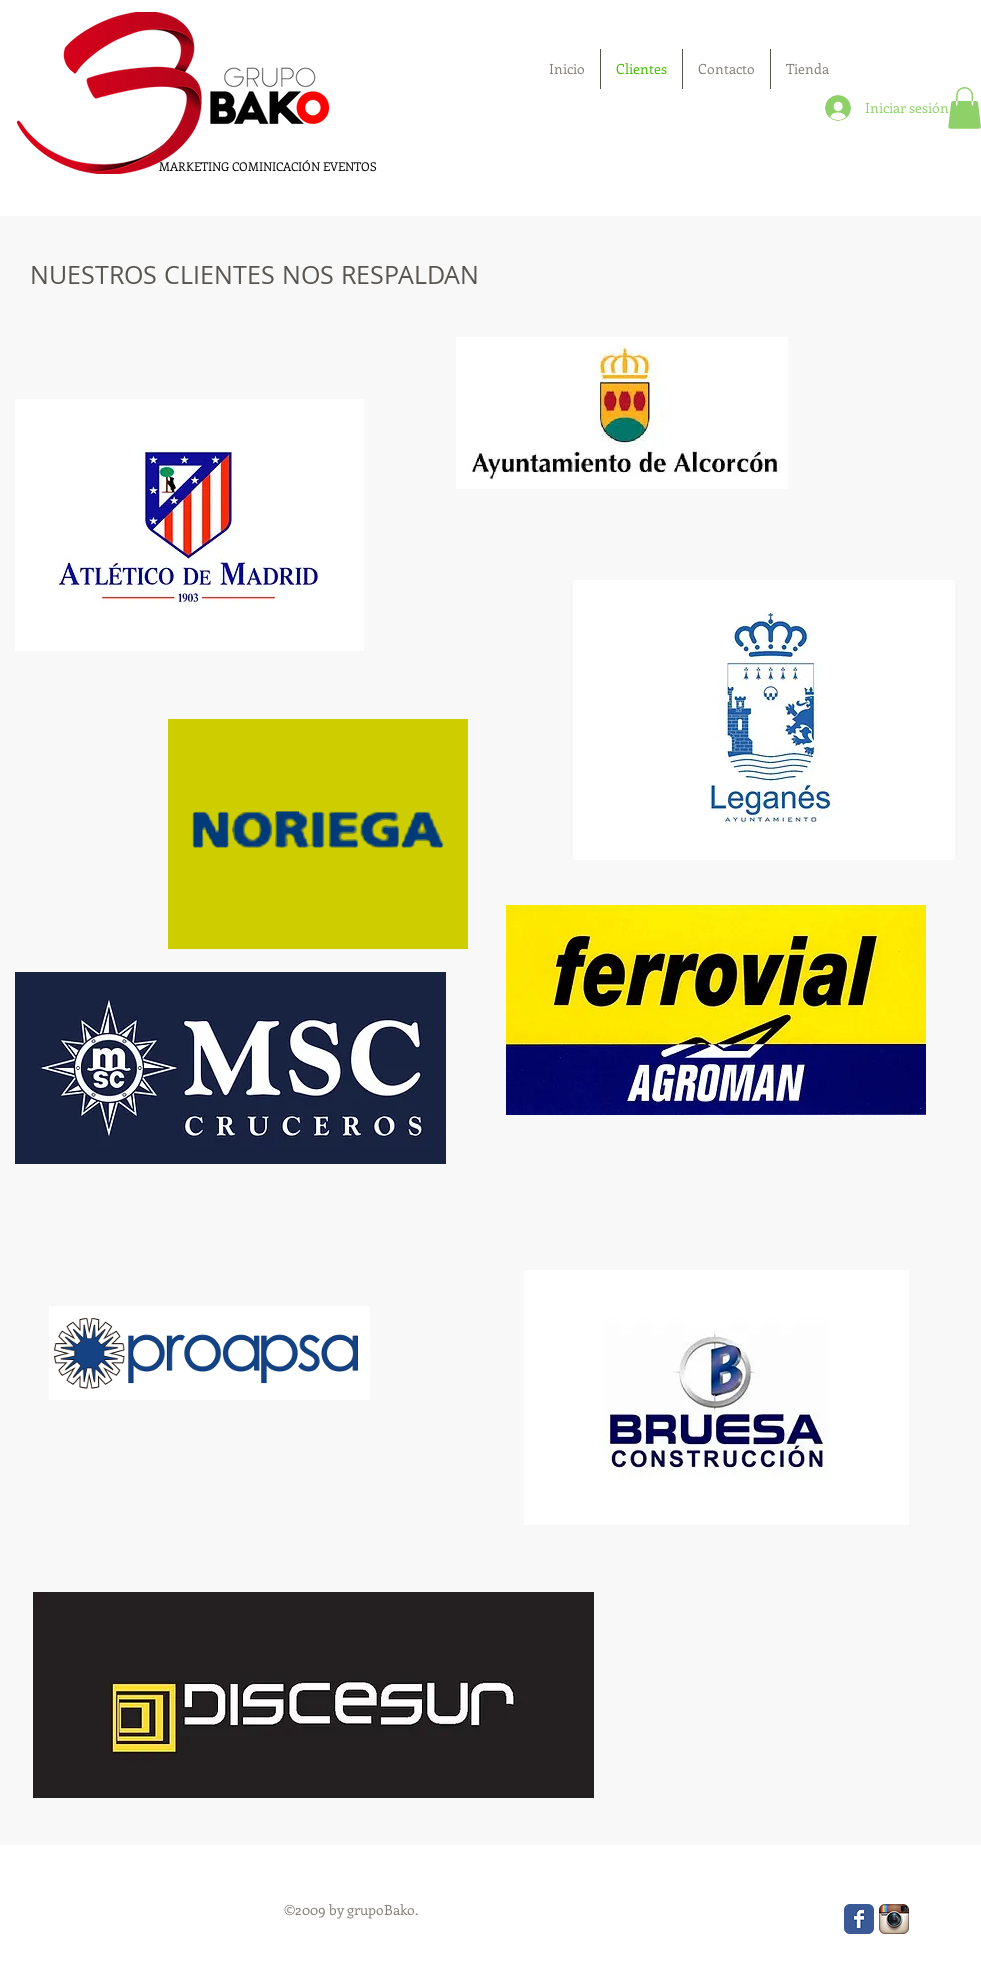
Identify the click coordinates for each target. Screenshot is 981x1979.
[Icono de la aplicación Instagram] (894, 1919)
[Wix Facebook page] (859, 1919)
